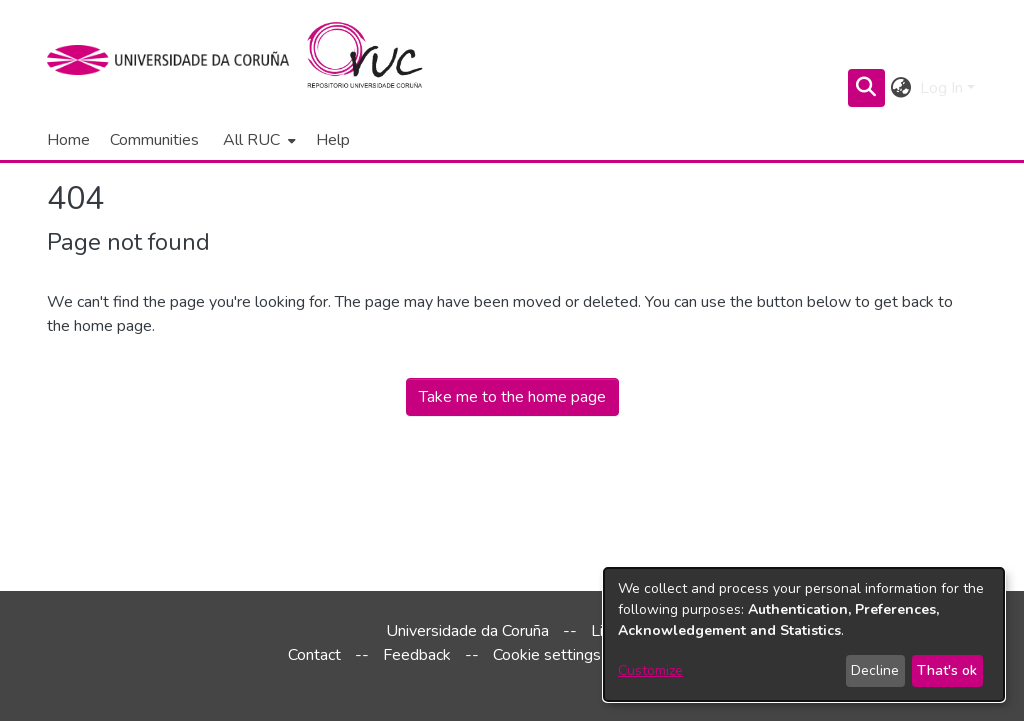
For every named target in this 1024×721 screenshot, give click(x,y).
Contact (314, 655)
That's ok (947, 670)
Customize (650, 670)
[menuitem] (257, 140)
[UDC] (174, 60)
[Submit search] (866, 88)
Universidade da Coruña (467, 631)
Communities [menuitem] (154, 140)
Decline (875, 670)
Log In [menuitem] (941, 88)
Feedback (417, 655)
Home (68, 140)
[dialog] (804, 634)
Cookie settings (547, 655)
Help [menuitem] (333, 140)
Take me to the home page (512, 397)
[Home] (376, 60)
